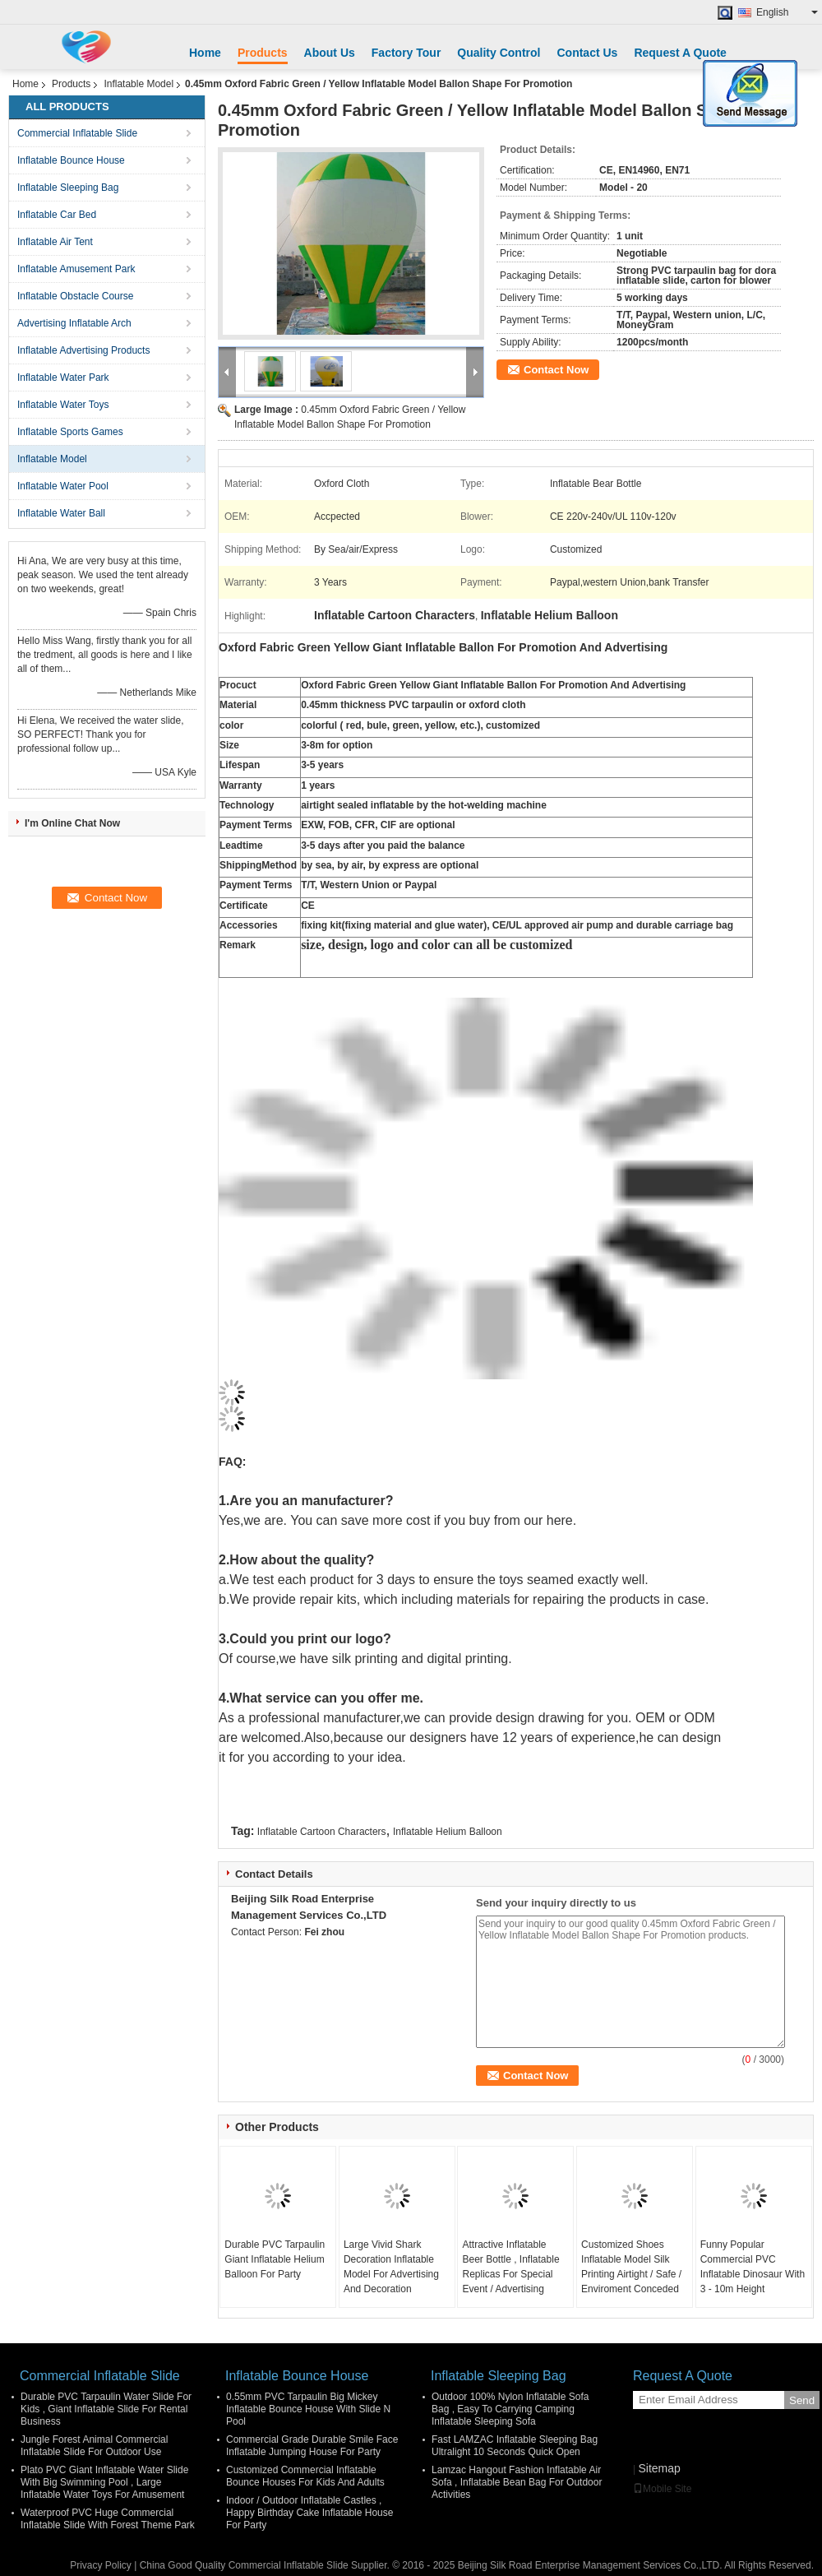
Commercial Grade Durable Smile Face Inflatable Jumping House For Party (312, 2446)
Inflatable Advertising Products (83, 350)
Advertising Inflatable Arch (74, 323)
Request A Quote (680, 52)
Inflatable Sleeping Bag (67, 187)
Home (205, 52)
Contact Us (586, 52)
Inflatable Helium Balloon (447, 1831)
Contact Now (556, 370)
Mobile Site (662, 2489)
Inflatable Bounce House (71, 160)
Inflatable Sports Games (70, 432)
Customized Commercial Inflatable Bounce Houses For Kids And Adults (305, 2476)
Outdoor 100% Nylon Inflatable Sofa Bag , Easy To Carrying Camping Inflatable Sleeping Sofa (510, 2409)
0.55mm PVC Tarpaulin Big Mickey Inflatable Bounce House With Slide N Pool (308, 2409)
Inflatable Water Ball (61, 513)
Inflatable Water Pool (63, 486)
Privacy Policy (101, 2565)
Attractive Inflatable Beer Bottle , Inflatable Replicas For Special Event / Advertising (510, 2267)
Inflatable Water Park (63, 377)
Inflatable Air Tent (55, 242)
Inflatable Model (138, 84)
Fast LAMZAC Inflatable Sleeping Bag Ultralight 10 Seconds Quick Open (515, 2446)
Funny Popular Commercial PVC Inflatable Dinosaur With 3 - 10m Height (752, 2267)
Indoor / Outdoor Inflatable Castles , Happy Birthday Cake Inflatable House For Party (309, 2513)
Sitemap (659, 2468)
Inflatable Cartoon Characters (321, 1831)
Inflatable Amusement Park (76, 269)
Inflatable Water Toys (63, 404)
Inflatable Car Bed (56, 214)
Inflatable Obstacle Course (75, 296)
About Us (329, 52)
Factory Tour (406, 52)
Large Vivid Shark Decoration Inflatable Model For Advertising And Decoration (391, 2267)
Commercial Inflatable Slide (77, 133)
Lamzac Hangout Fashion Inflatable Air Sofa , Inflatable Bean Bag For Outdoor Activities (517, 2482)
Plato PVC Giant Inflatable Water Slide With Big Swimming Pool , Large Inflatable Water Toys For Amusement (104, 2482)
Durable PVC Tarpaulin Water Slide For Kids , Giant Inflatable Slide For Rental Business (106, 2409)
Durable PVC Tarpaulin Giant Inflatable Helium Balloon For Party (274, 2259)
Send (802, 2400)
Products (263, 52)
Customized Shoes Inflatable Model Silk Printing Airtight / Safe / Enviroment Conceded (631, 2267)
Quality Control (498, 52)
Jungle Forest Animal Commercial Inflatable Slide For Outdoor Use (94, 2446)
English (787, 12)
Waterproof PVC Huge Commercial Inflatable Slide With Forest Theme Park (108, 2519)
